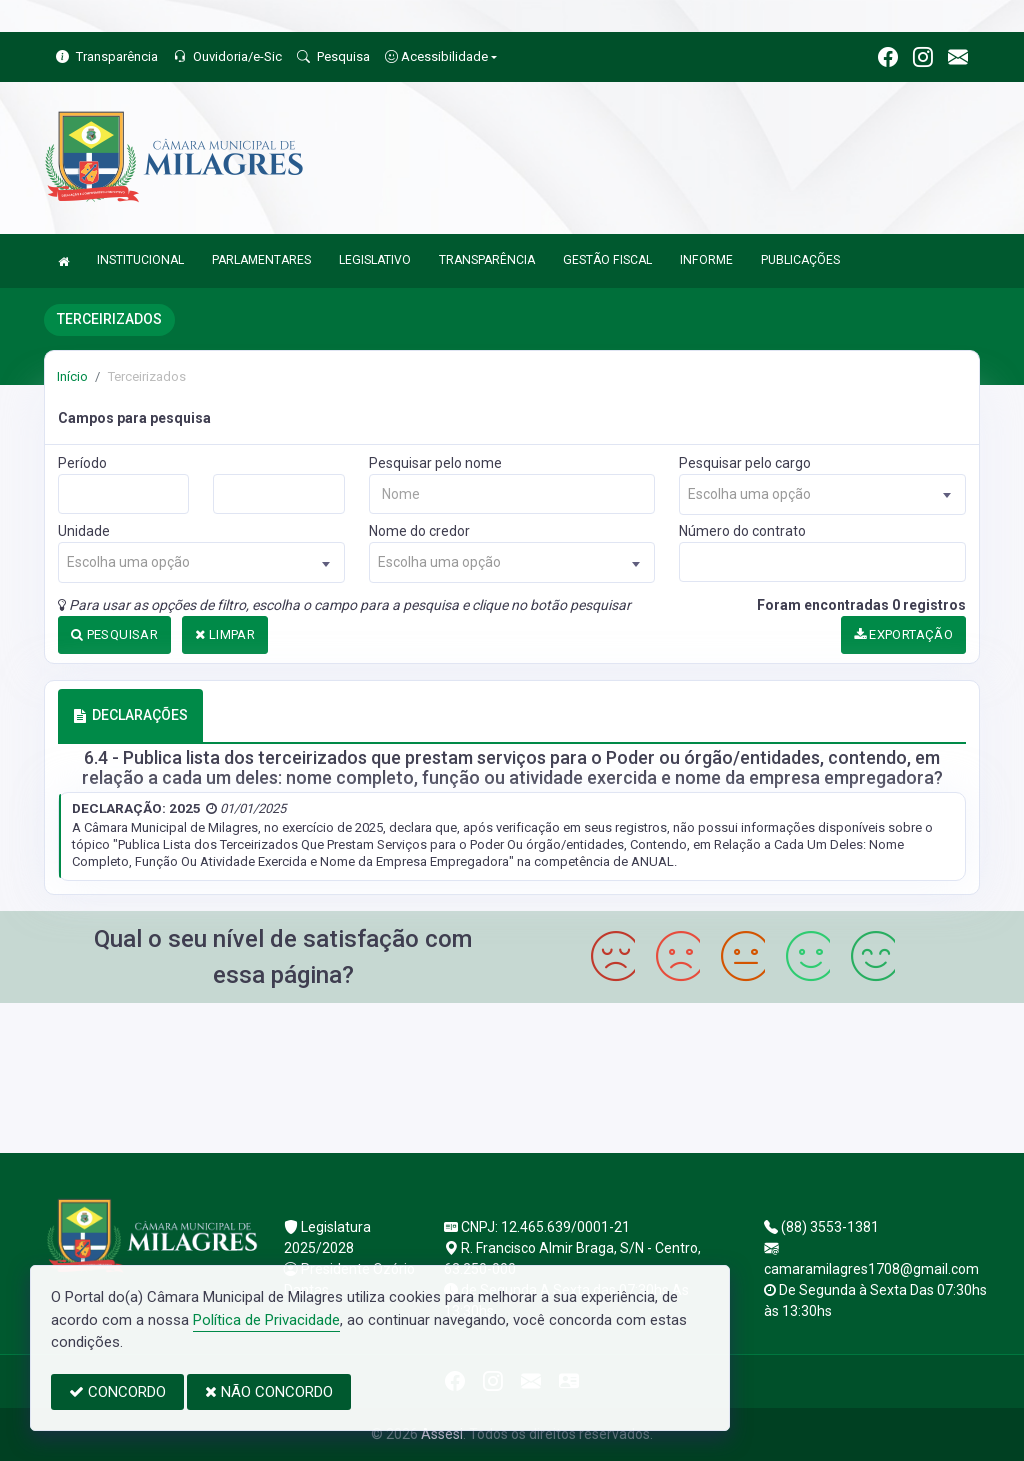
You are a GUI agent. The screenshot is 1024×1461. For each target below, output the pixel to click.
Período (82, 463)
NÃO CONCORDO (269, 1392)
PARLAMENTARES (261, 260)
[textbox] (822, 494)
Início (72, 376)
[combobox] (822, 494)
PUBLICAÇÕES (800, 260)
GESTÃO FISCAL (607, 260)
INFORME (706, 260)
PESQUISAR (114, 634)
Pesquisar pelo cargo (745, 463)
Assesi (442, 1434)
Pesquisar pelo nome (435, 463)
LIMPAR (225, 634)
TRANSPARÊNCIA (487, 260)
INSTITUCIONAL (140, 260)
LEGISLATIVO (375, 260)
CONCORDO (117, 1392)
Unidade (84, 531)
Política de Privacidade (266, 1320)
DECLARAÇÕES (130, 715)
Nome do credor (419, 531)
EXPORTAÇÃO (904, 634)
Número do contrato (742, 531)
